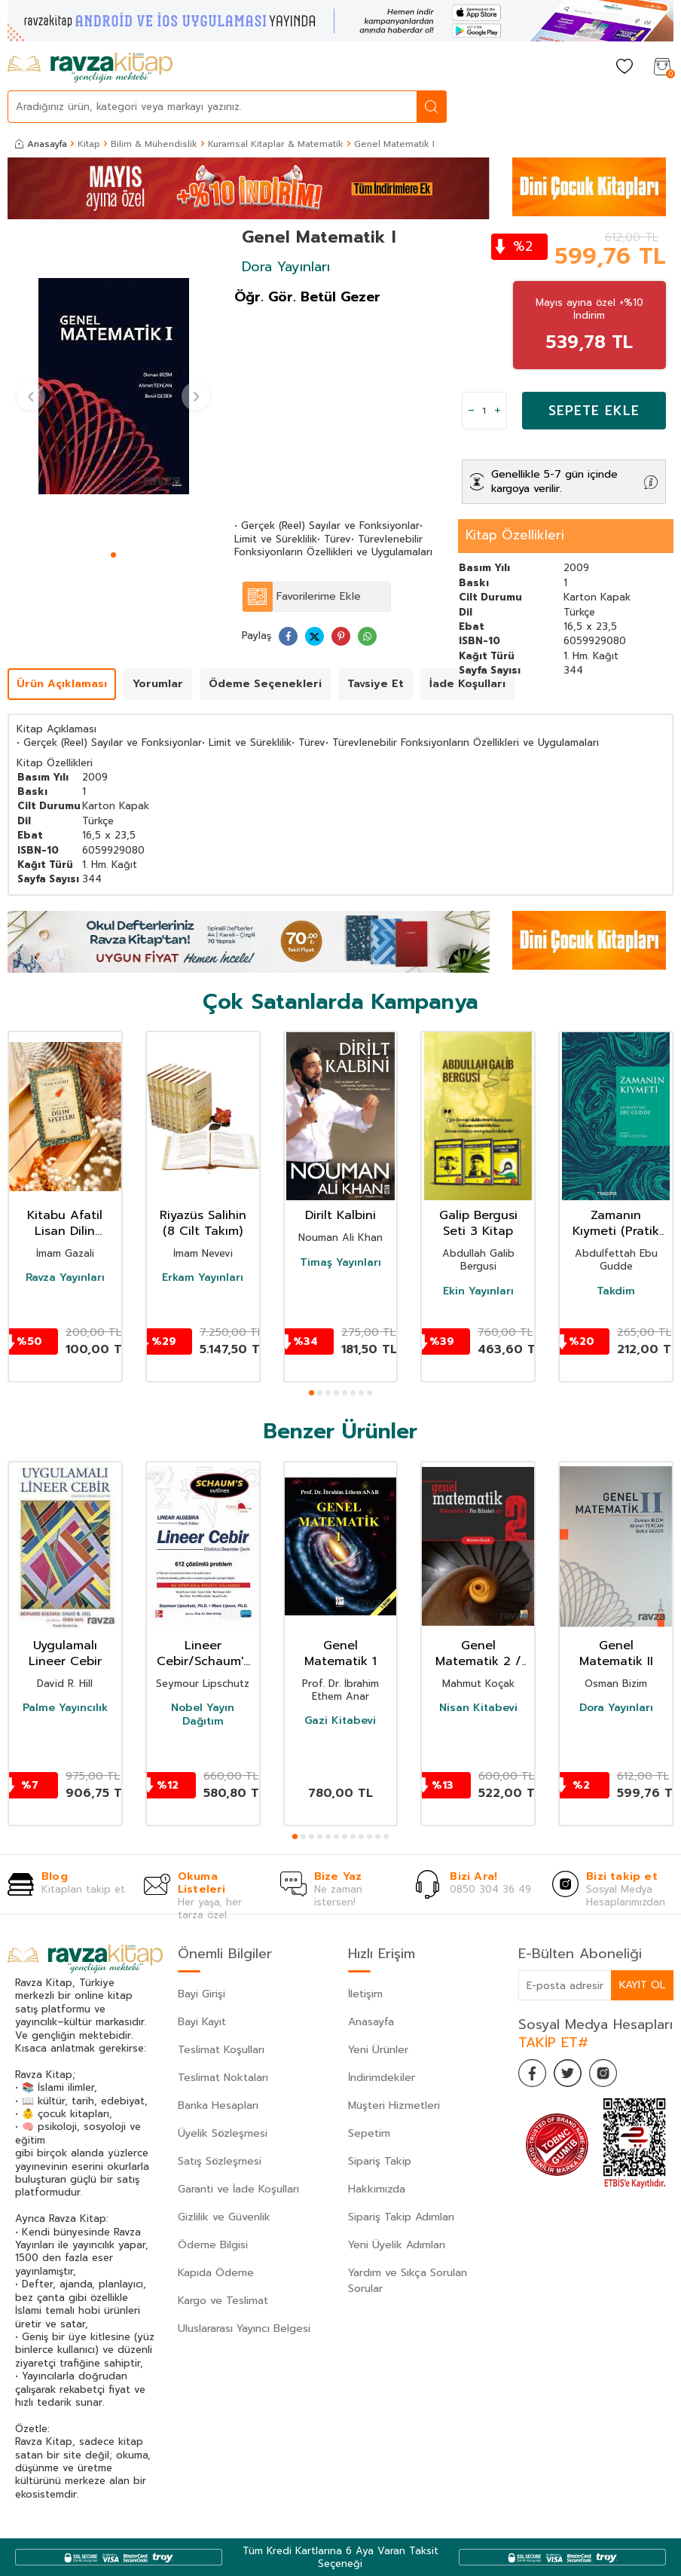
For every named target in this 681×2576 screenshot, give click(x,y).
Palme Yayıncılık (65, 1708)
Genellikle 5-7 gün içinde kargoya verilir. (554, 481)
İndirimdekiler (381, 2078)
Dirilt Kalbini (340, 1216)
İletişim (365, 1994)
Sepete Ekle (594, 410)
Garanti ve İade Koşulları (238, 2189)
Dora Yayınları (286, 266)
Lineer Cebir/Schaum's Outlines (203, 1654)
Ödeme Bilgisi (213, 2245)
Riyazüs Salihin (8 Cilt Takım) (203, 1223)
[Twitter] (571, 2074)
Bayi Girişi (201, 1994)
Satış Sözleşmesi (219, 2161)
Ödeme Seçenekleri (265, 684)
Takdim (616, 1291)
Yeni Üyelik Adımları (396, 2245)
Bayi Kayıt (202, 2022)
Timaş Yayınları (340, 1263)
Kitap (89, 144)
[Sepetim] (662, 67)
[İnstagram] (609, 2074)
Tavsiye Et (375, 684)
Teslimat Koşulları (221, 2050)
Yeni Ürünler (378, 2050)
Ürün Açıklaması (62, 684)
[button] (113, 555)
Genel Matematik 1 (340, 1654)
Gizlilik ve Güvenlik (224, 2217)
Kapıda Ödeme (216, 2273)
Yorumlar (158, 684)
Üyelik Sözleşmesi (222, 2133)
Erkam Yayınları (202, 1278)
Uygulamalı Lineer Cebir (65, 1654)
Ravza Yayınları (65, 1278)
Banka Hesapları (218, 2105)
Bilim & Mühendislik (154, 144)
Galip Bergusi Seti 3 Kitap (478, 1223)
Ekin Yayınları (478, 1291)
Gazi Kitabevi (340, 1721)
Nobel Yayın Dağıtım (202, 1714)
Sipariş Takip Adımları (401, 2217)
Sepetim (369, 2133)
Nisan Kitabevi (478, 1708)
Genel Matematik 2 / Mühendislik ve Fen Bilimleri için (478, 1654)
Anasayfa (41, 144)
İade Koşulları (467, 684)
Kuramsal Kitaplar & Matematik (276, 144)
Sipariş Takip (379, 2161)
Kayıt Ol (641, 1985)
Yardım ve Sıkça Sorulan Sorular (407, 2280)
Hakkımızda (376, 2189)
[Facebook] (533, 2074)
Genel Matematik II (616, 1654)
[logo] (90, 68)
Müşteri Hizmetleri (394, 2105)
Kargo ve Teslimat (223, 2301)
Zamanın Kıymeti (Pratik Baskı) (616, 1223)
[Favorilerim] (624, 67)
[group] (113, 386)
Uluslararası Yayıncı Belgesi (244, 2328)
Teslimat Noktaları (223, 2078)
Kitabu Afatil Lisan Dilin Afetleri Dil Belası (64, 1223)
